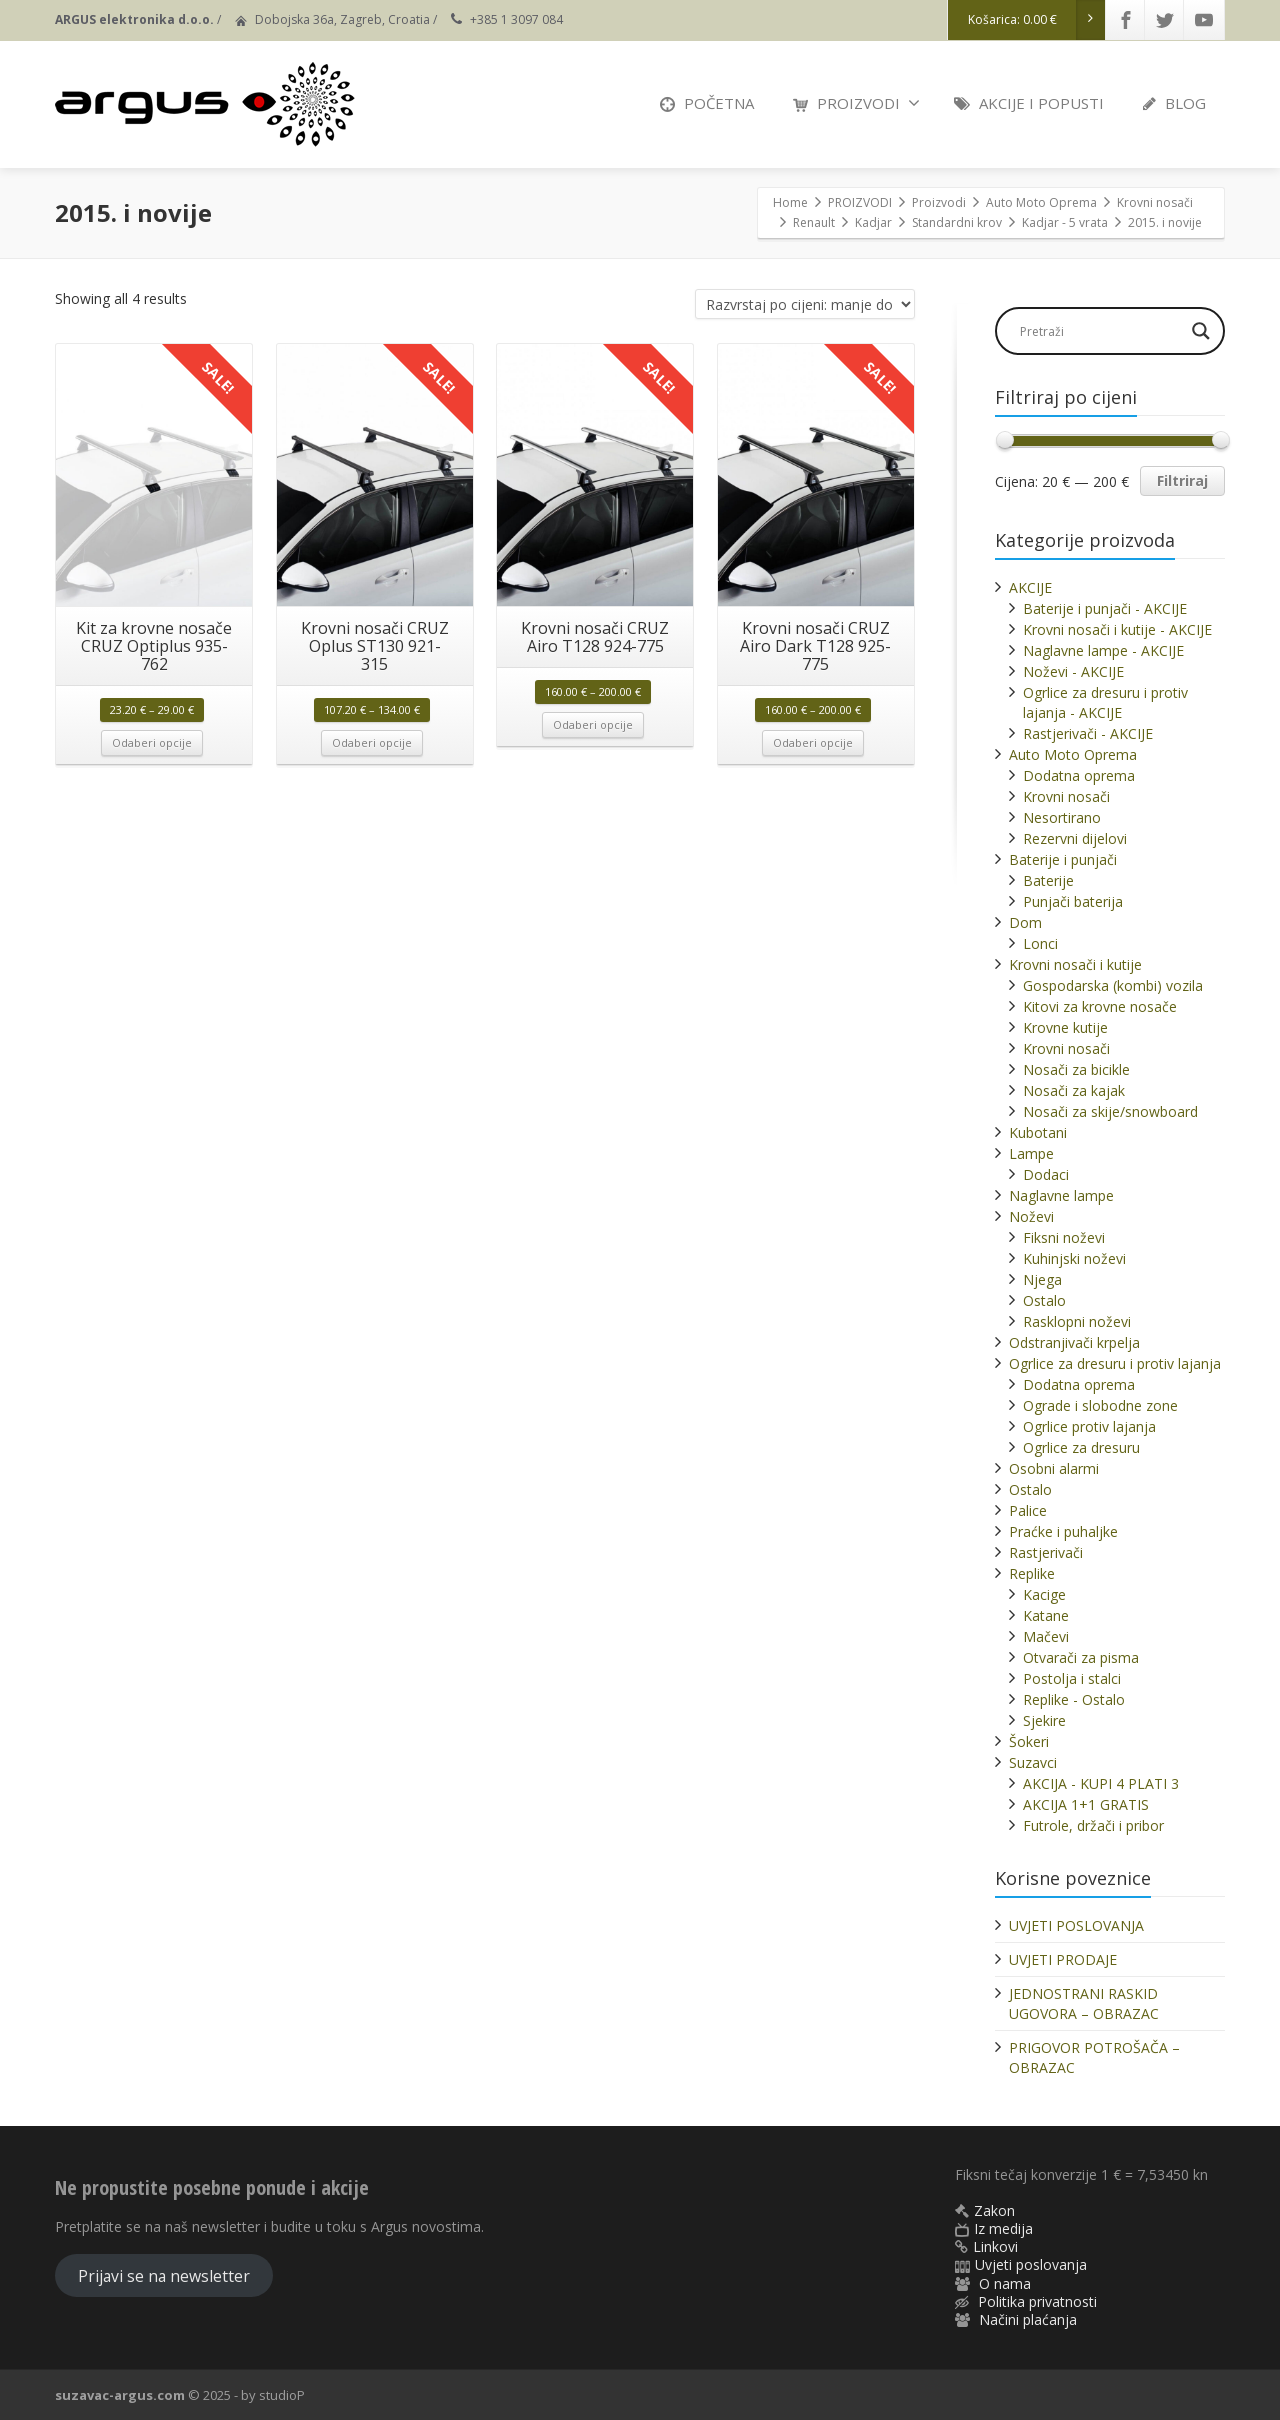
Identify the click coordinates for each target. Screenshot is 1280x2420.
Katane (1046, 1615)
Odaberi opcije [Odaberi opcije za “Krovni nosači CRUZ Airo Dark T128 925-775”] (813, 742)
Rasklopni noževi (1077, 1321)
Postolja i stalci (1072, 1678)
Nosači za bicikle (1076, 1069)
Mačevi (1046, 1636)
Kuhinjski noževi (1074, 1258)
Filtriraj (1182, 480)
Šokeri (1029, 1741)
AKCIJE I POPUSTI (1029, 103)
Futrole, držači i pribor (1093, 1825)
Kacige (1044, 1594)
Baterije (1048, 880)
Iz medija (1003, 2228)
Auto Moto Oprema (1073, 754)
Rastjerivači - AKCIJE (1088, 733)
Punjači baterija (1073, 901)
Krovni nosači (1066, 796)
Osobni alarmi (1054, 1468)
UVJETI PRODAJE (1063, 1959)
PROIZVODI (856, 103)
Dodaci (1046, 1174)
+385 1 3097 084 (516, 19)
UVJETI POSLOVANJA (1076, 1925)
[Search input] (1100, 331)
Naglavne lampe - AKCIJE (1103, 650)
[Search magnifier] (1201, 331)
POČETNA (707, 103)
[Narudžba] (805, 304)
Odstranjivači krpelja (1074, 1342)
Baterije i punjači (1063, 859)
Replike (1032, 1573)
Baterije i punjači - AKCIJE (1105, 608)
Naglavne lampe (1061, 1195)
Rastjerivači (1046, 1552)
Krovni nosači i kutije (1075, 964)
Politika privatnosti (1037, 2301)
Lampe (1031, 1153)
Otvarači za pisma (1081, 1657)
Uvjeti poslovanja (1031, 2264)
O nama (1005, 2283)
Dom (1025, 922)
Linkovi (995, 2246)
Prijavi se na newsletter (164, 2276)
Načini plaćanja (1028, 2319)
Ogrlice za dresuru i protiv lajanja (1115, 1363)
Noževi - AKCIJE (1073, 671)
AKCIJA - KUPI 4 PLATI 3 (1101, 1783)
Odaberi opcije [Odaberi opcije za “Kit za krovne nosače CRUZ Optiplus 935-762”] (152, 742)
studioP (282, 2395)
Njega (1042, 1279)
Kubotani (1038, 1132)
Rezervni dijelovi (1075, 838)
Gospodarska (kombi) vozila (1113, 985)
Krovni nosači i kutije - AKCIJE (1117, 629)
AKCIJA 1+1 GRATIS (1086, 1804)
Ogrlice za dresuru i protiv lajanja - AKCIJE (1105, 702)
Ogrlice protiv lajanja (1089, 1426)
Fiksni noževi (1064, 1237)
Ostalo (1044, 1300)
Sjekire (1044, 1720)
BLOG (1174, 103)
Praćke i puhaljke (1063, 1531)
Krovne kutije (1065, 1027)
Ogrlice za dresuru (1081, 1447)
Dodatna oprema (1079, 775)
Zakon (994, 2210)
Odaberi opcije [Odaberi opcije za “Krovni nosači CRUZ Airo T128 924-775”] (593, 724)
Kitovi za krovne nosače (1100, 1006)
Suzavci (1033, 1762)
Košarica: (1037, 20)
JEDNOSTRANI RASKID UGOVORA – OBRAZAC (1084, 2003)
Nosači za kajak (1074, 1090)
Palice (1028, 1510)
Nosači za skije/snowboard (1110, 1111)
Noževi (1031, 1216)
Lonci (1040, 943)
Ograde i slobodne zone (1100, 1405)
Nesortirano (1062, 817)
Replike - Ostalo (1074, 1699)
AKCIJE (1030, 587)
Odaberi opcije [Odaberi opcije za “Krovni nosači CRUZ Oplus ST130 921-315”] (372, 742)
